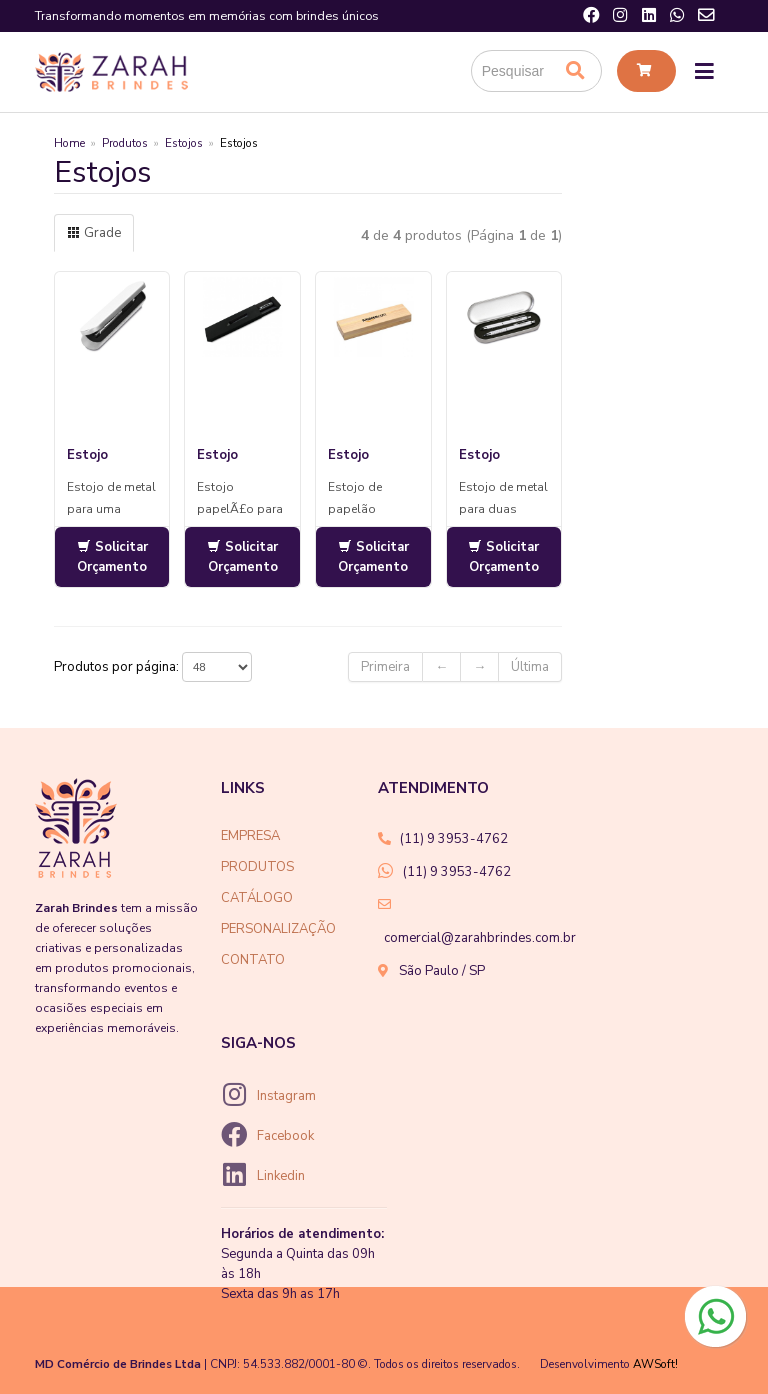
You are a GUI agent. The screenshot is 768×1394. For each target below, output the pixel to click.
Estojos (184, 143)
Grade (94, 233)
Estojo (87, 455)
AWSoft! (655, 1364)
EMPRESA (250, 836)
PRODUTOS (257, 867)
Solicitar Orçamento (112, 557)
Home (69, 143)
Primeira (385, 667)
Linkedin (281, 1176)
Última (530, 667)
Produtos (125, 143)
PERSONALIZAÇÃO (278, 929)
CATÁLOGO (257, 898)
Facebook (285, 1136)
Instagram (286, 1096)
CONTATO (253, 960)
